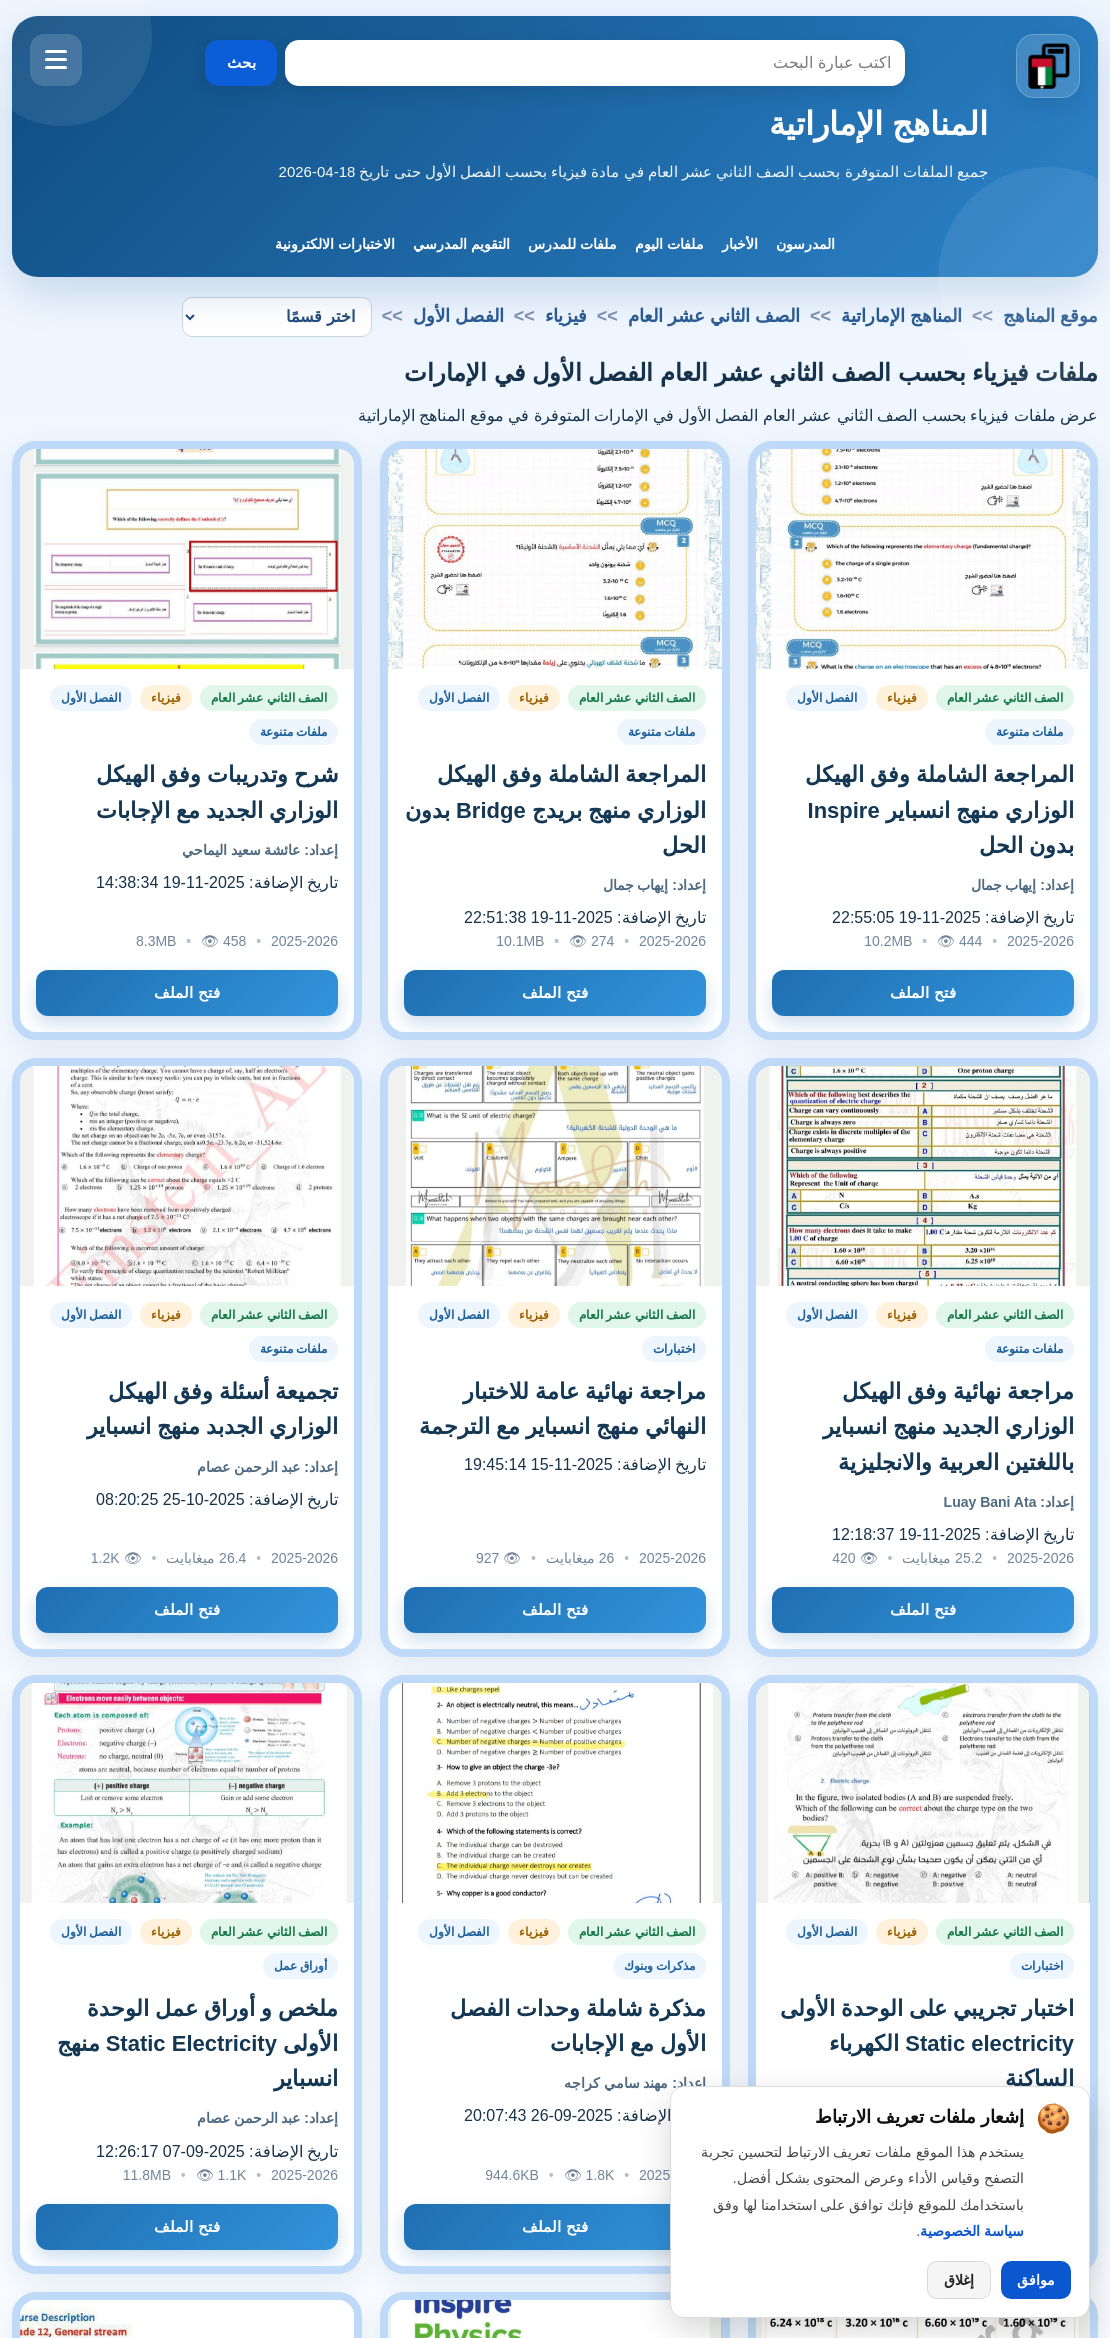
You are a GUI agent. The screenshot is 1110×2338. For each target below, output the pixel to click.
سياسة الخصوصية (972, 2231)
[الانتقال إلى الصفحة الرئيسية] (1048, 66)
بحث (241, 62)
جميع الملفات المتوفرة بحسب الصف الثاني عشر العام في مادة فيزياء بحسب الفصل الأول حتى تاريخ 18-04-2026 (633, 171)
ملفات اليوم (669, 244)
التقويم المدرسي (461, 244)
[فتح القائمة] (56, 60)
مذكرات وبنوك (659, 1966)
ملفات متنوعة (1029, 732)
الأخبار (740, 244)
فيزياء (566, 316)
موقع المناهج (1050, 316)
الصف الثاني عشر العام (714, 316)
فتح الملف (922, 992)
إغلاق (959, 2280)
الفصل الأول (827, 698)
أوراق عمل (300, 1966)
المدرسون (805, 244)
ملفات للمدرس (572, 244)
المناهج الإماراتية (878, 124)
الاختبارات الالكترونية (335, 244)
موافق (1036, 2280)
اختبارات (674, 1349)
